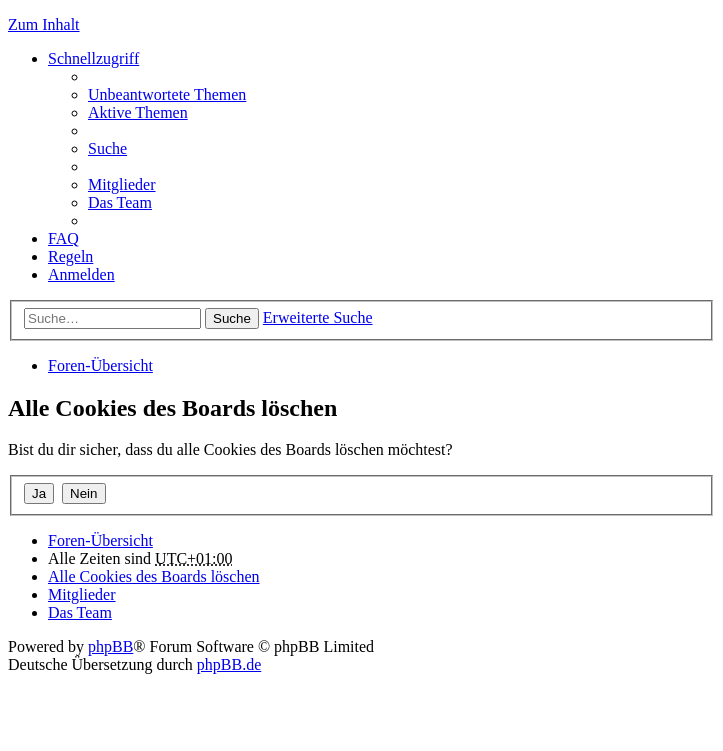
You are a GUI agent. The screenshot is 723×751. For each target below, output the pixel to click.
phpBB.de (229, 664)
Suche (232, 318)
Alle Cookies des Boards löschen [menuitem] (154, 576)
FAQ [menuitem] (63, 238)
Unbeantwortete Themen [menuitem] (167, 94)
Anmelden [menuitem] (81, 274)
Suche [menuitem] (107, 148)
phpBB (110, 646)
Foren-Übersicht (100, 365)
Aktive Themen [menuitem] (138, 112)
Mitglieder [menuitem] (122, 184)
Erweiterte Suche (318, 317)
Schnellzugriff (93, 58)
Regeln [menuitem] (70, 256)
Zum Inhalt (44, 24)
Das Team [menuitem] (120, 202)
